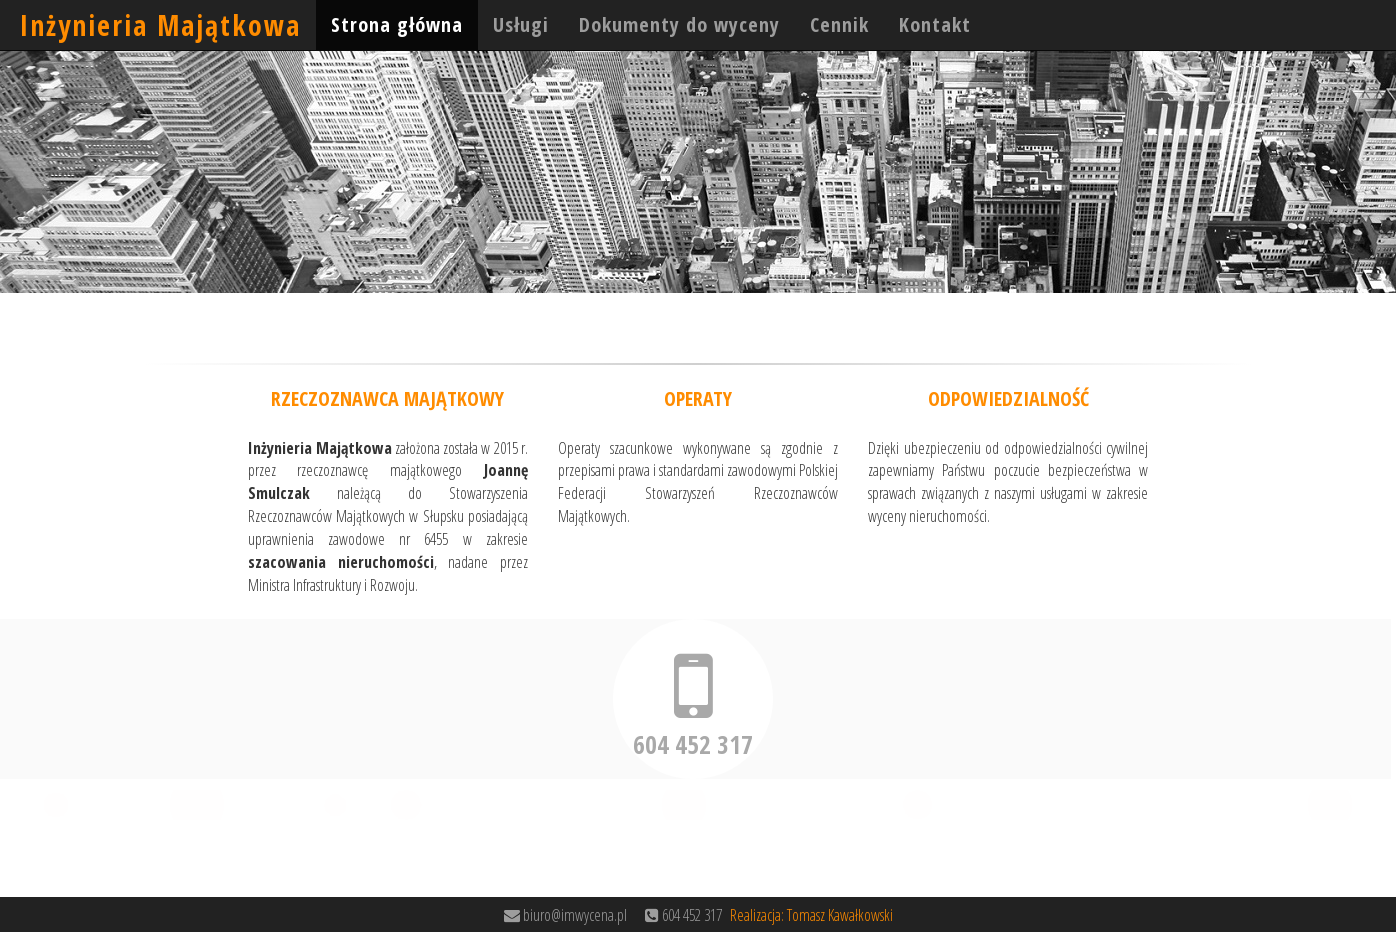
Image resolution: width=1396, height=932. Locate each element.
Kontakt (935, 24)
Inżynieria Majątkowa (160, 25)
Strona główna (397, 24)
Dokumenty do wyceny (679, 24)
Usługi (521, 24)
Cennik (839, 24)
